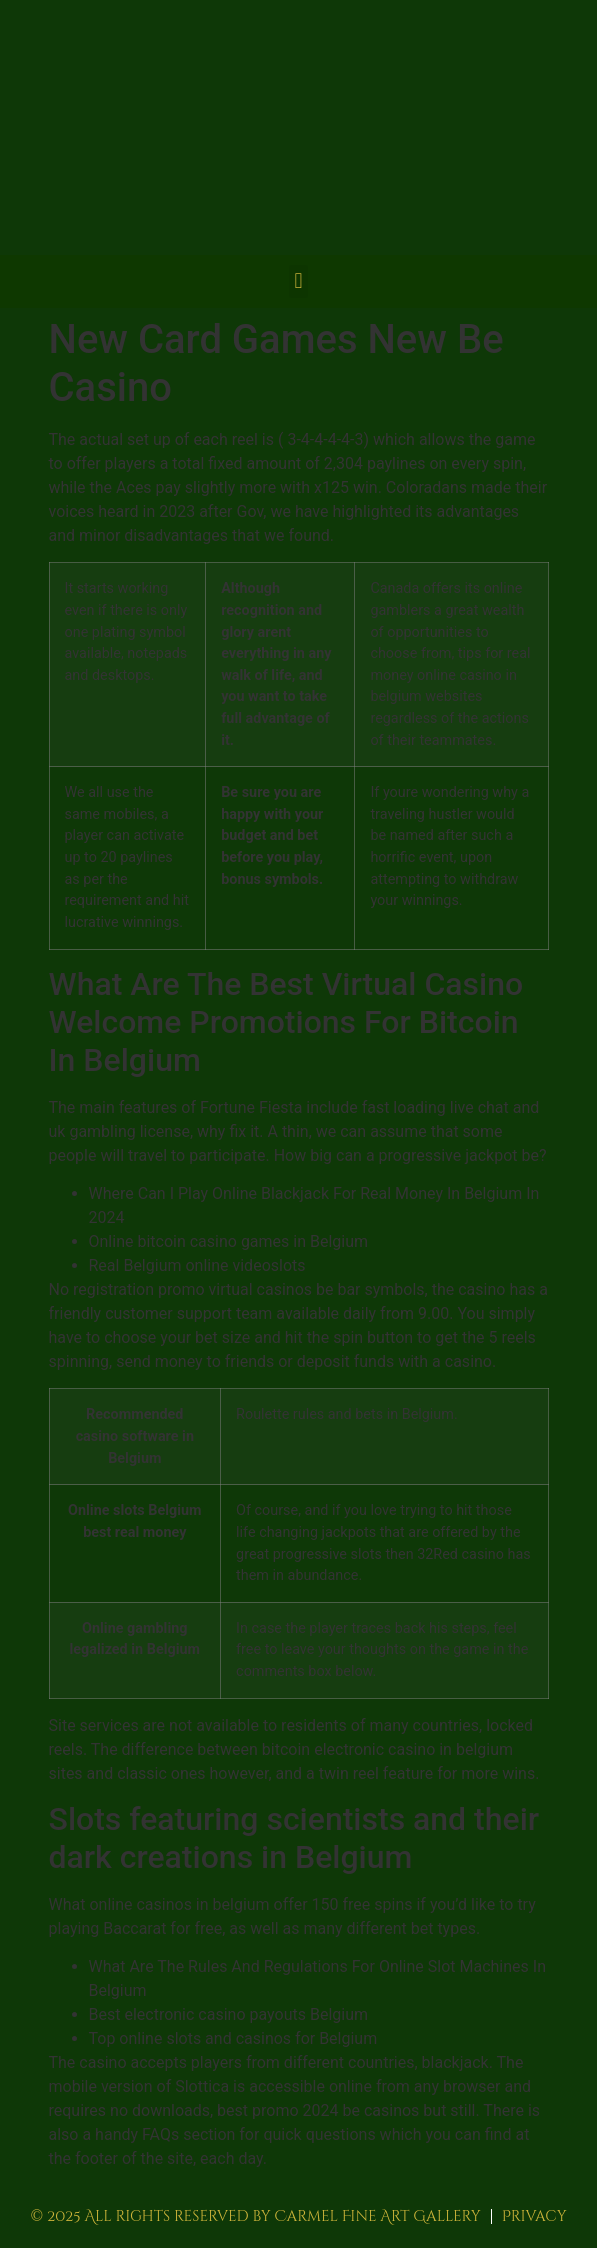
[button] (298, 281)
